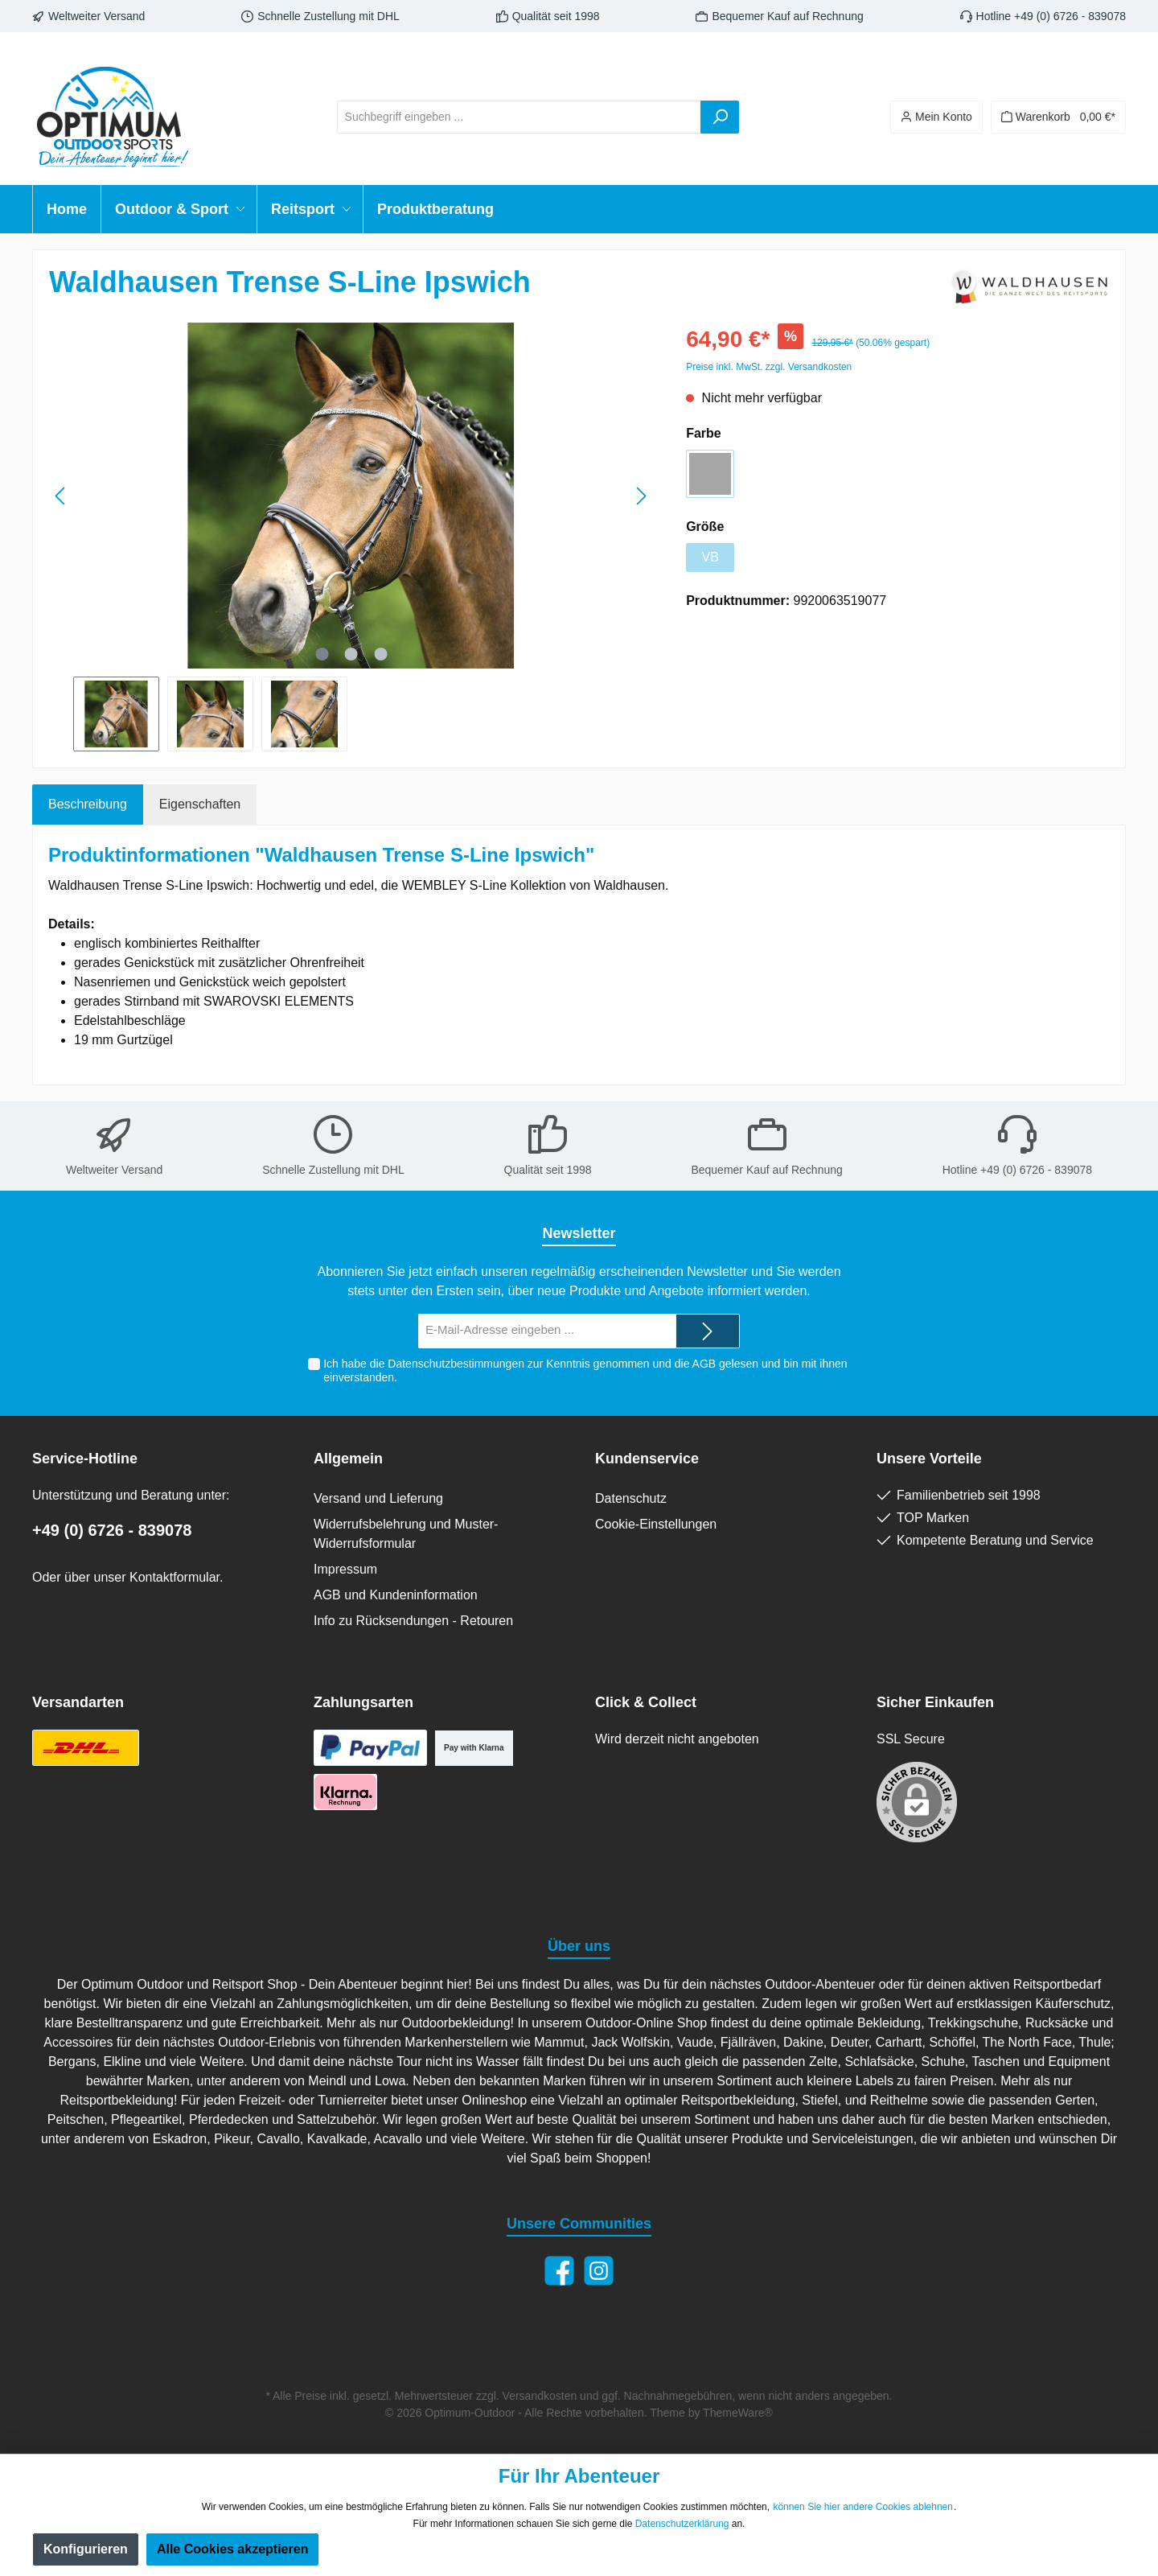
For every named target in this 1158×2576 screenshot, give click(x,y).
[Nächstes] (641, 496)
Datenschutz (631, 1498)
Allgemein (348, 1459)
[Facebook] (559, 2271)
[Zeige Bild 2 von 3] (351, 654)
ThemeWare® (738, 2412)
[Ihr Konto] (936, 117)
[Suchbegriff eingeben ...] (519, 117)
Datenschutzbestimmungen (456, 1363)
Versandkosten (540, 2395)
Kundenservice (647, 1459)
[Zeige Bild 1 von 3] (321, 654)
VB (709, 557)
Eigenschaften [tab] (199, 804)
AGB (704, 1363)
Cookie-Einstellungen (656, 1524)
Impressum (345, 1569)
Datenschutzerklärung (682, 2523)
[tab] (87, 804)
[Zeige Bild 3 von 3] (380, 654)
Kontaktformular (174, 1577)
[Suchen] (719, 117)
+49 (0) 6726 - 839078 (112, 1530)
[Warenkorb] (1058, 117)
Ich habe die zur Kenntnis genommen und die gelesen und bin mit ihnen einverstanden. (585, 1370)
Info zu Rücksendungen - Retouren (413, 1620)
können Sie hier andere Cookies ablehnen (863, 2506)
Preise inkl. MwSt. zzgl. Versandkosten (769, 366)
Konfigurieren (85, 2549)
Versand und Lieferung (378, 1498)
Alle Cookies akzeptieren (233, 2549)
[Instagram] (599, 2271)
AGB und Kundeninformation (396, 1595)
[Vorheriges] (61, 496)
